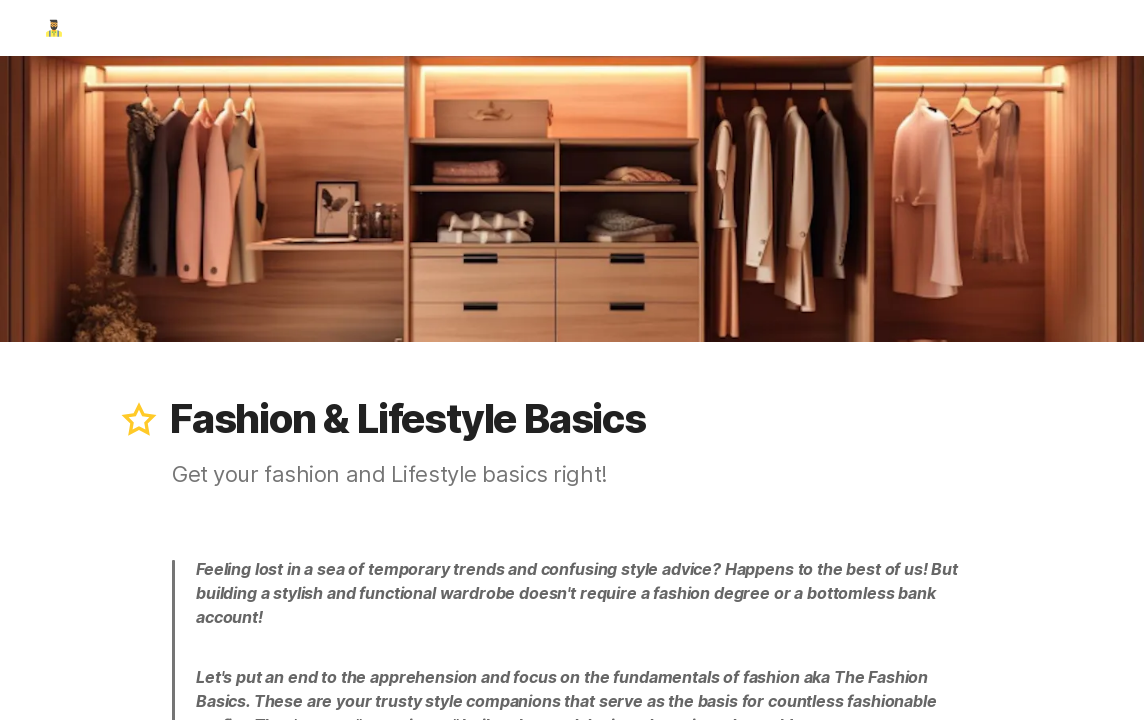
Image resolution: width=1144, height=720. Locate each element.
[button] (139, 419)
